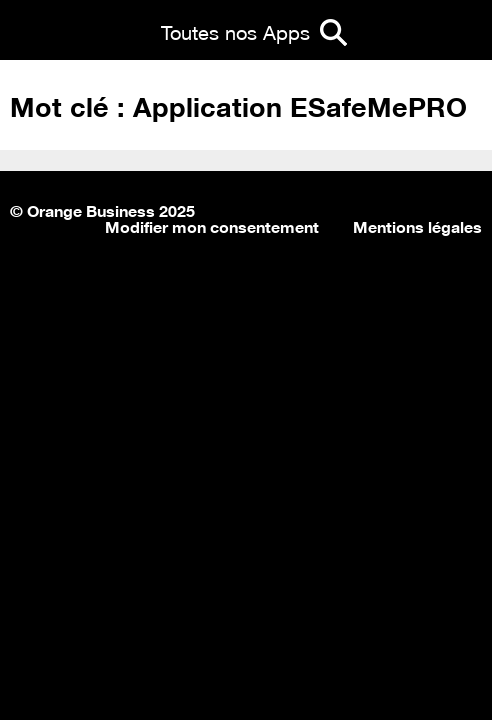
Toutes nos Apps (235, 30)
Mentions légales (417, 225)
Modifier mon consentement (212, 225)
